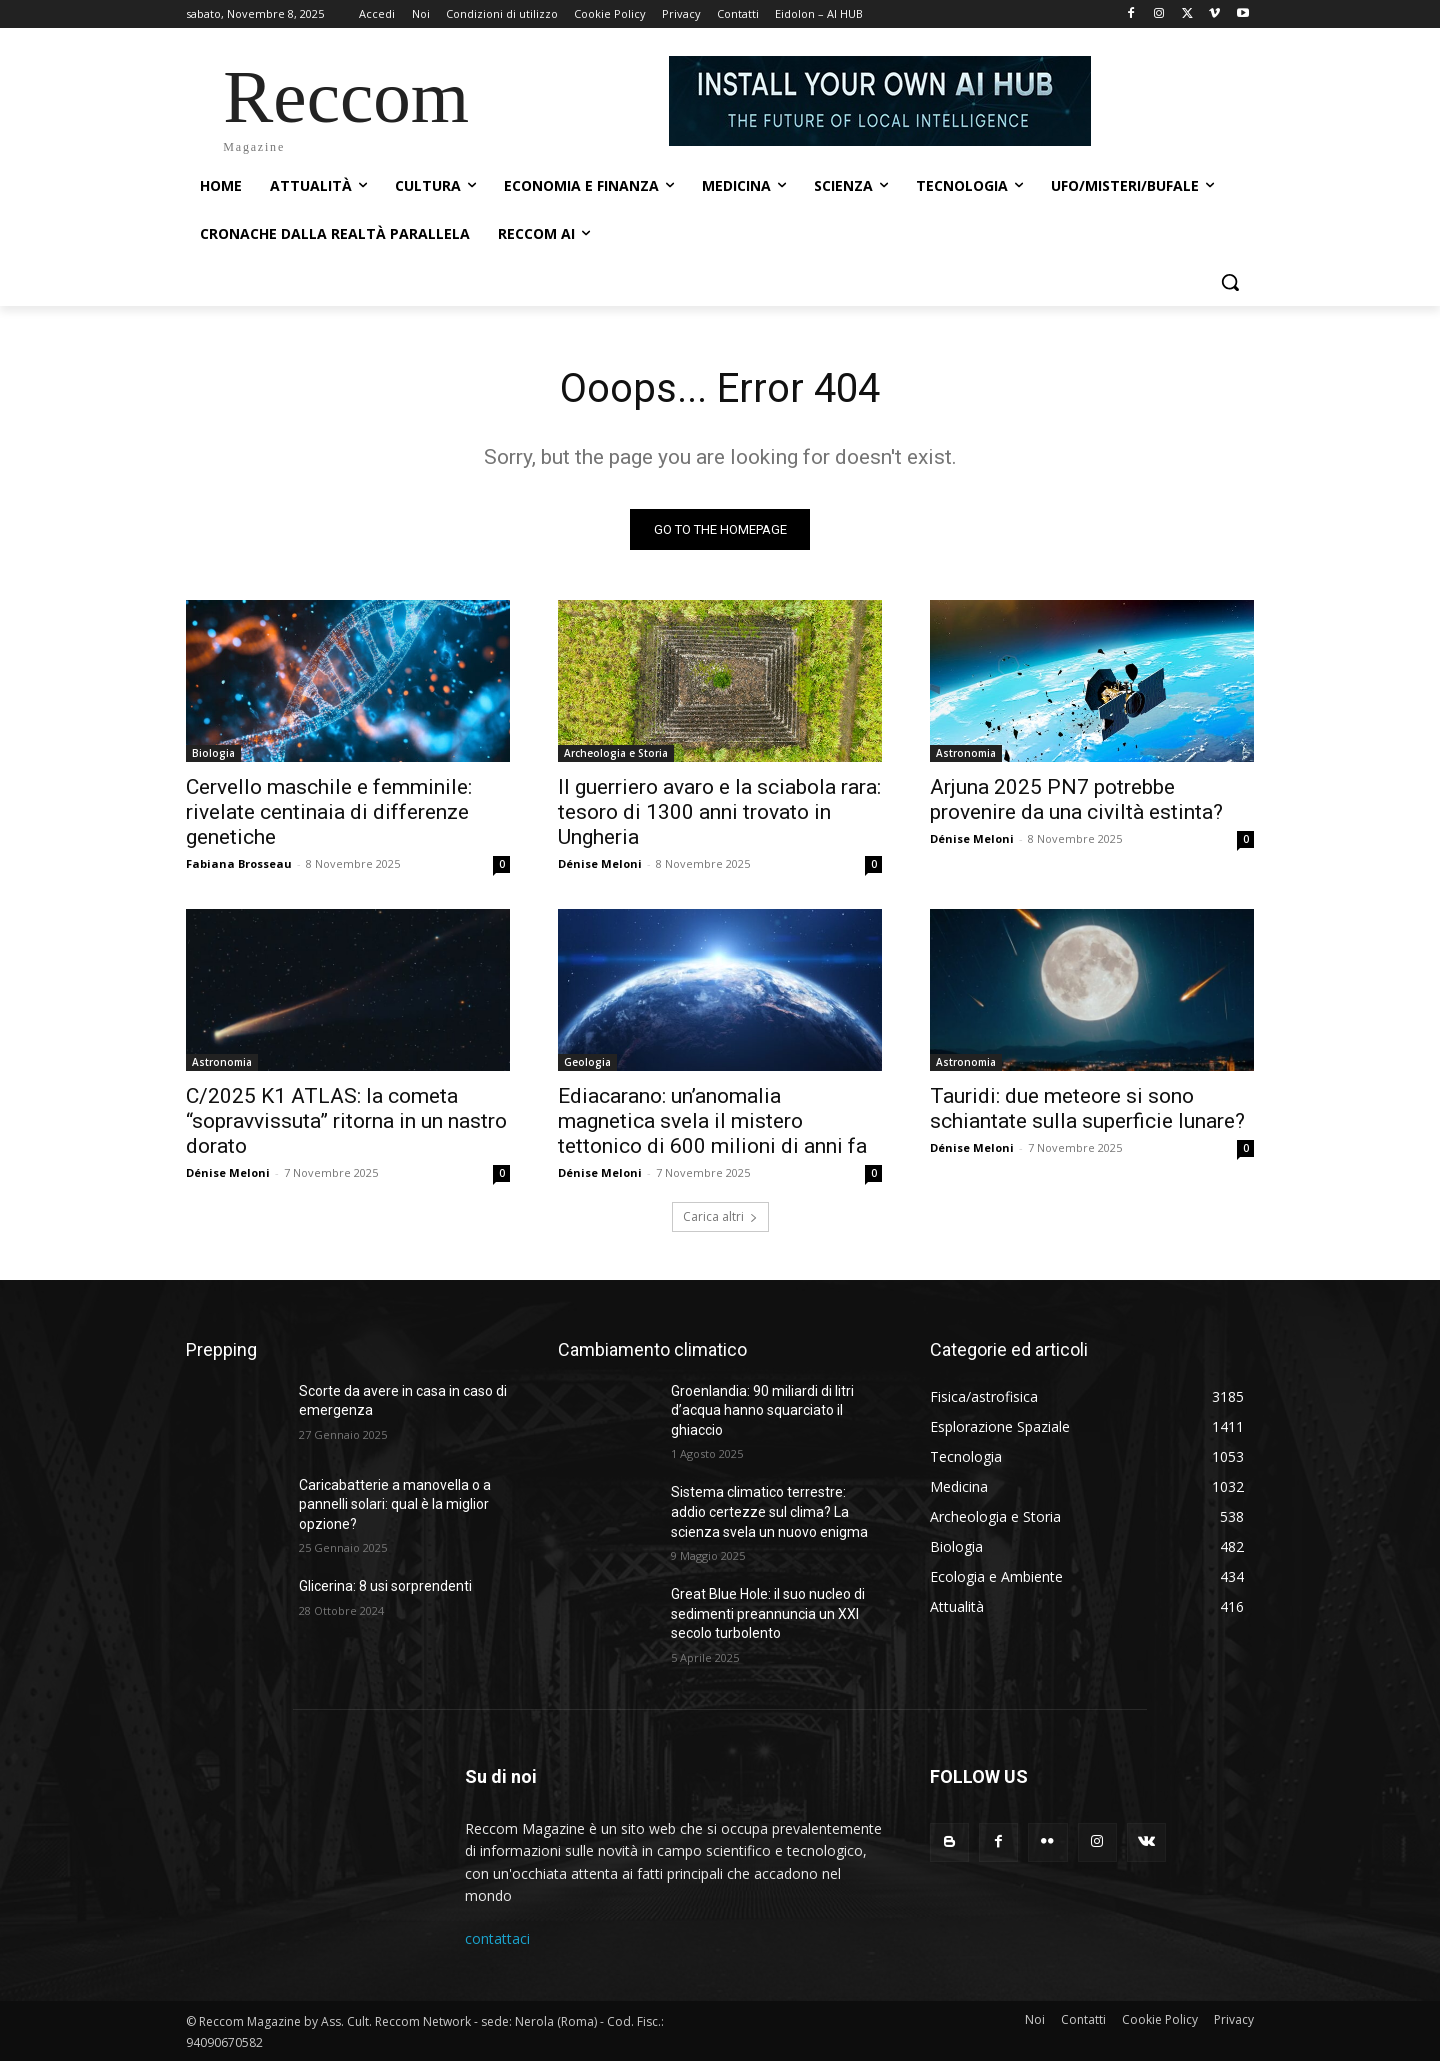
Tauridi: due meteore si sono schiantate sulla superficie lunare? (1087, 1108)
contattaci (497, 1939)
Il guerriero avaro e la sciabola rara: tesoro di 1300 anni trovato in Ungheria (719, 812)
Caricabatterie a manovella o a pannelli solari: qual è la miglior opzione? (395, 1504)
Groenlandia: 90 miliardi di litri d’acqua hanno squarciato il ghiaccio (762, 1410)
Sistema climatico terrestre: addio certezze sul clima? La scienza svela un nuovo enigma (769, 1511)
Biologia (213, 753)
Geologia (587, 1062)
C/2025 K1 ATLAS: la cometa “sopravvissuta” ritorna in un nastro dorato (346, 1121)
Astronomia (966, 753)
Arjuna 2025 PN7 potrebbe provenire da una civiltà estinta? (1076, 799)
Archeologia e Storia (616, 753)
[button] (1230, 282)
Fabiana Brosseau (239, 863)
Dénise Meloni (600, 863)
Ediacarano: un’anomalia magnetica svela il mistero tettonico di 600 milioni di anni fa (712, 1121)
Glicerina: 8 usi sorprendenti (385, 1586)
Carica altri (720, 1216)
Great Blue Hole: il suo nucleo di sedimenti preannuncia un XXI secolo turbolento (768, 1613)
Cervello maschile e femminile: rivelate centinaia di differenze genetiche (329, 812)
